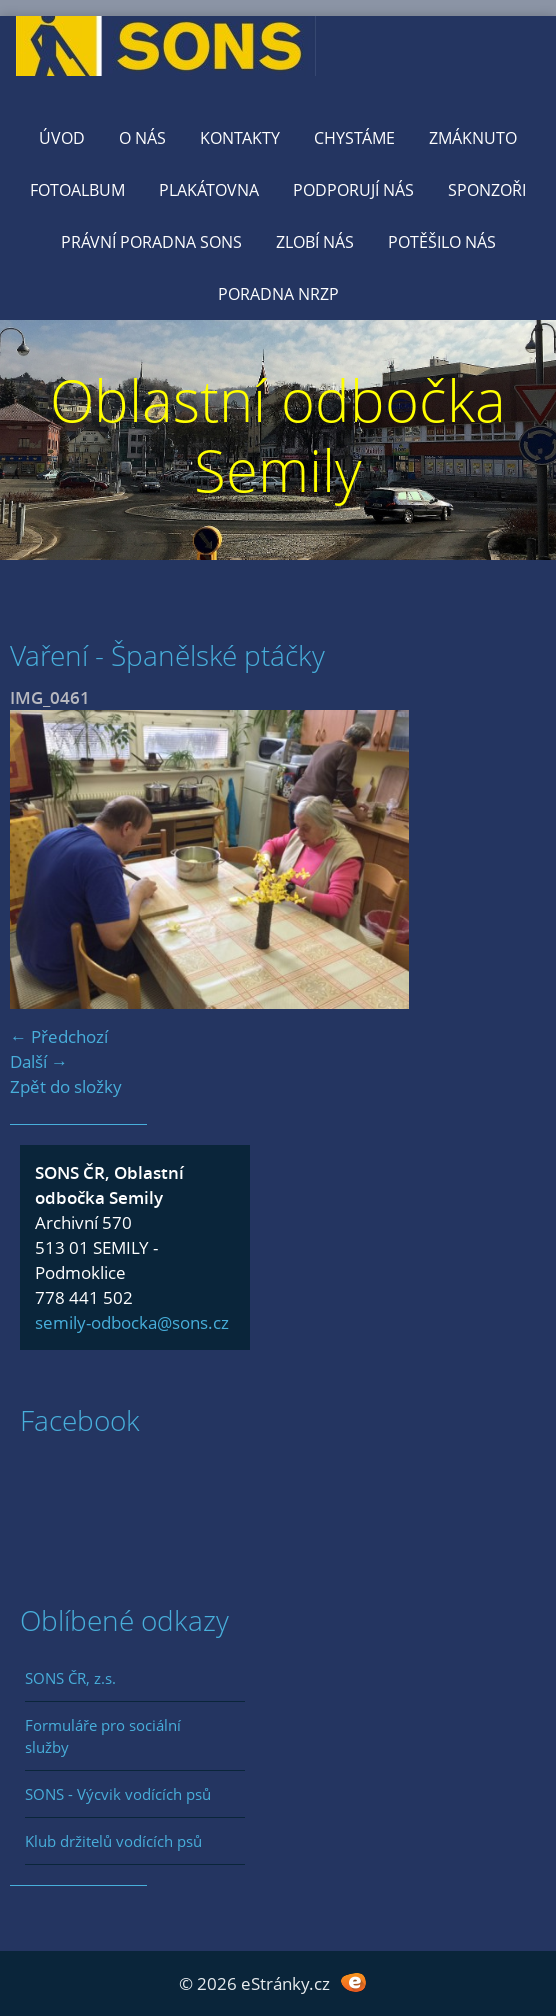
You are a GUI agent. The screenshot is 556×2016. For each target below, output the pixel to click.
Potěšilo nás (442, 242)
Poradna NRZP (278, 294)
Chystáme (354, 138)
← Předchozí (59, 1036)
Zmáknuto (473, 138)
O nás (142, 138)
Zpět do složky (66, 1086)
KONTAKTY (240, 138)
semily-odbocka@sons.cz (132, 1322)
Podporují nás (353, 190)
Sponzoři (487, 190)
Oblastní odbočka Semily (278, 434)
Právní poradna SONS (151, 242)
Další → (39, 1061)
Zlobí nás (315, 242)
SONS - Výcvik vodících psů (118, 1794)
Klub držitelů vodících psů (113, 1841)
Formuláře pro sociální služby (103, 1736)
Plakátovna (209, 190)
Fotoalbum (77, 190)
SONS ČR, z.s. (70, 1678)
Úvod (62, 138)
